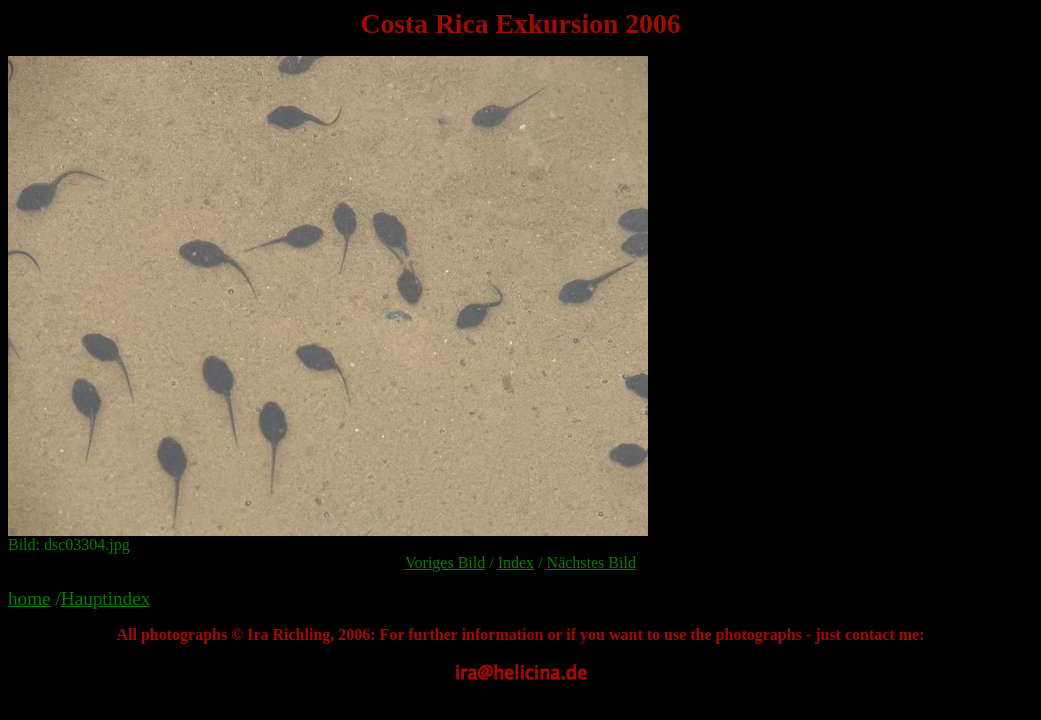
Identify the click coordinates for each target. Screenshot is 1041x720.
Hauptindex (106, 598)
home (29, 598)
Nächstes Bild (591, 562)
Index (516, 562)
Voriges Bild (445, 562)
